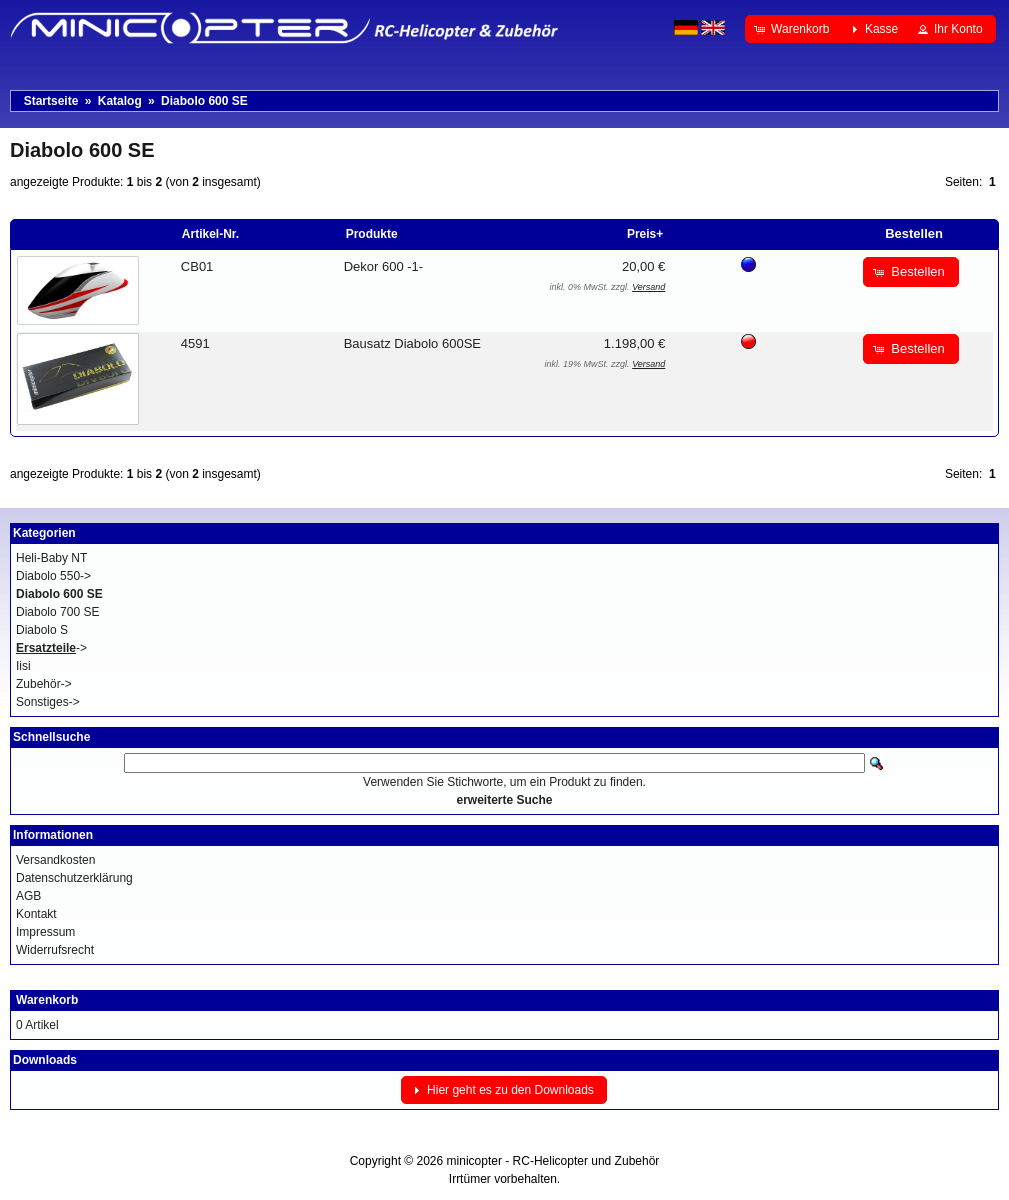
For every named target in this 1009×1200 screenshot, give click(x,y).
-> (51, 648)
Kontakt (36, 914)
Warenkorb (47, 1000)
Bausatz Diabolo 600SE (412, 343)
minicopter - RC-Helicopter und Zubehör (553, 1161)
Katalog (120, 101)
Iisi (23, 666)
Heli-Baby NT (51, 558)
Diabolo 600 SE (204, 101)
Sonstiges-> (48, 702)
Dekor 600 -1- (383, 266)
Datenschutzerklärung (74, 878)
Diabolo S (42, 630)
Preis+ (645, 234)
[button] (793, 29)
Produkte (372, 234)
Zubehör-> (44, 684)
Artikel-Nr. (210, 234)
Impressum (45, 932)
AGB (28, 896)
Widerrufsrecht (55, 950)
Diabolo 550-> (53, 576)
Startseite (51, 101)
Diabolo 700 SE (57, 612)
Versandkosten (55, 860)
